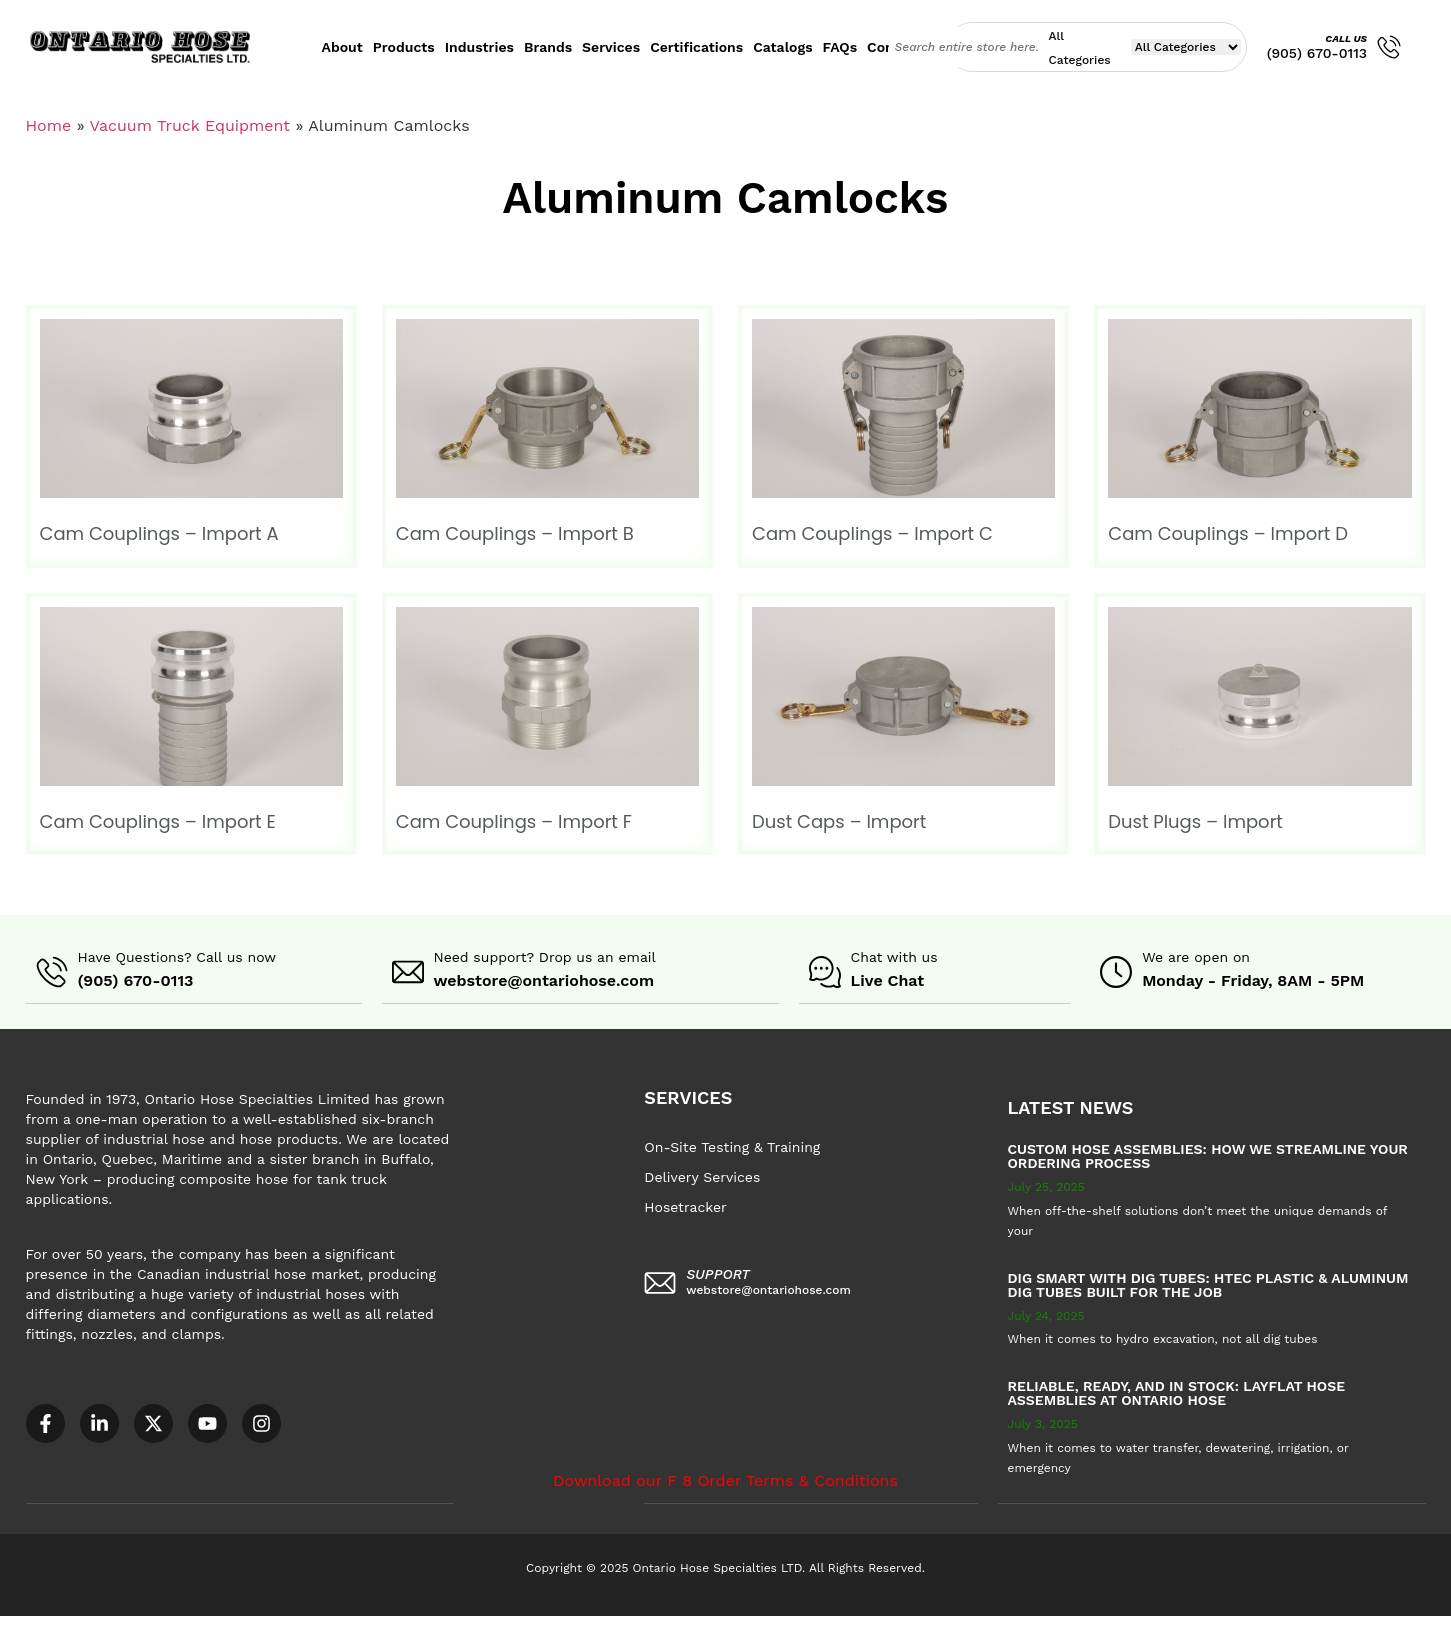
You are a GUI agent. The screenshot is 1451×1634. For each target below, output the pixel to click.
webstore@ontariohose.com (544, 980)
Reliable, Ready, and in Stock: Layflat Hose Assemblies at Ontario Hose (1177, 1392)
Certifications (696, 47)
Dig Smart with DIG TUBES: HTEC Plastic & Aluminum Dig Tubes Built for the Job (1208, 1284)
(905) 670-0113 (1317, 53)
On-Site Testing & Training (732, 1146)
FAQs (840, 47)
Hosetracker (685, 1206)
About (342, 47)
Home (49, 125)
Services (611, 47)
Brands (548, 47)
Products (404, 47)
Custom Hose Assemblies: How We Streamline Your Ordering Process (1208, 1155)
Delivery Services (702, 1176)
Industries (479, 47)
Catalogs (782, 47)
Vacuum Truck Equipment (189, 125)
